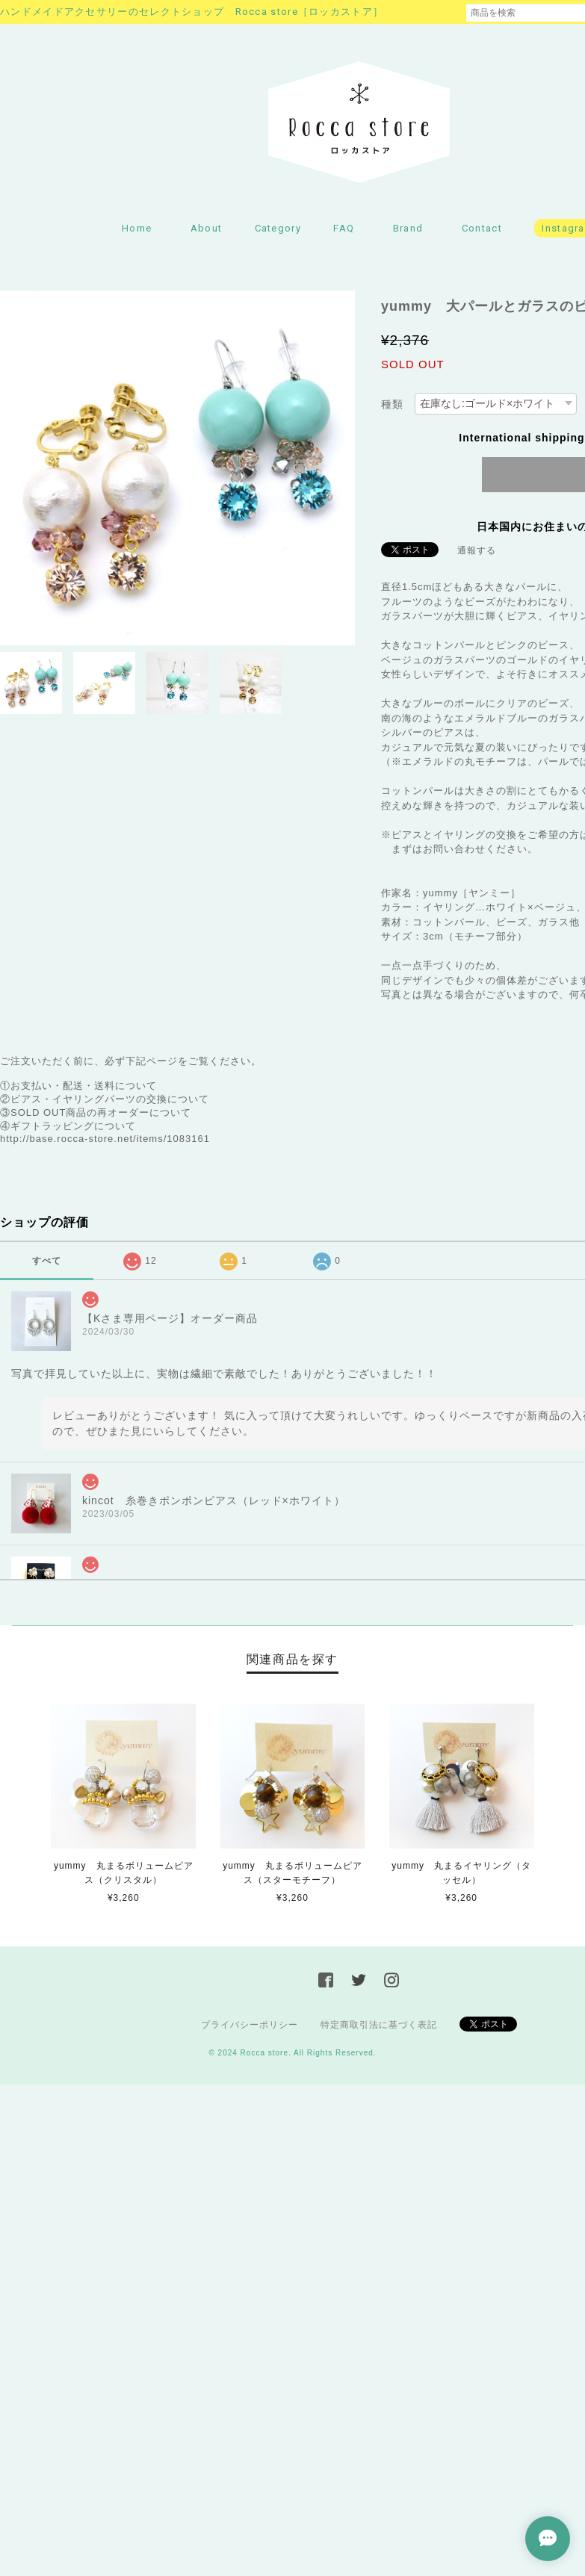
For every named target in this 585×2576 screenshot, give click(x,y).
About (207, 228)
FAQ (343, 228)
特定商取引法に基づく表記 (379, 2025)
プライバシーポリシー (249, 2025)
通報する (476, 550)
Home (137, 228)
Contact (482, 228)
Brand (408, 228)
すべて (46, 1261)
